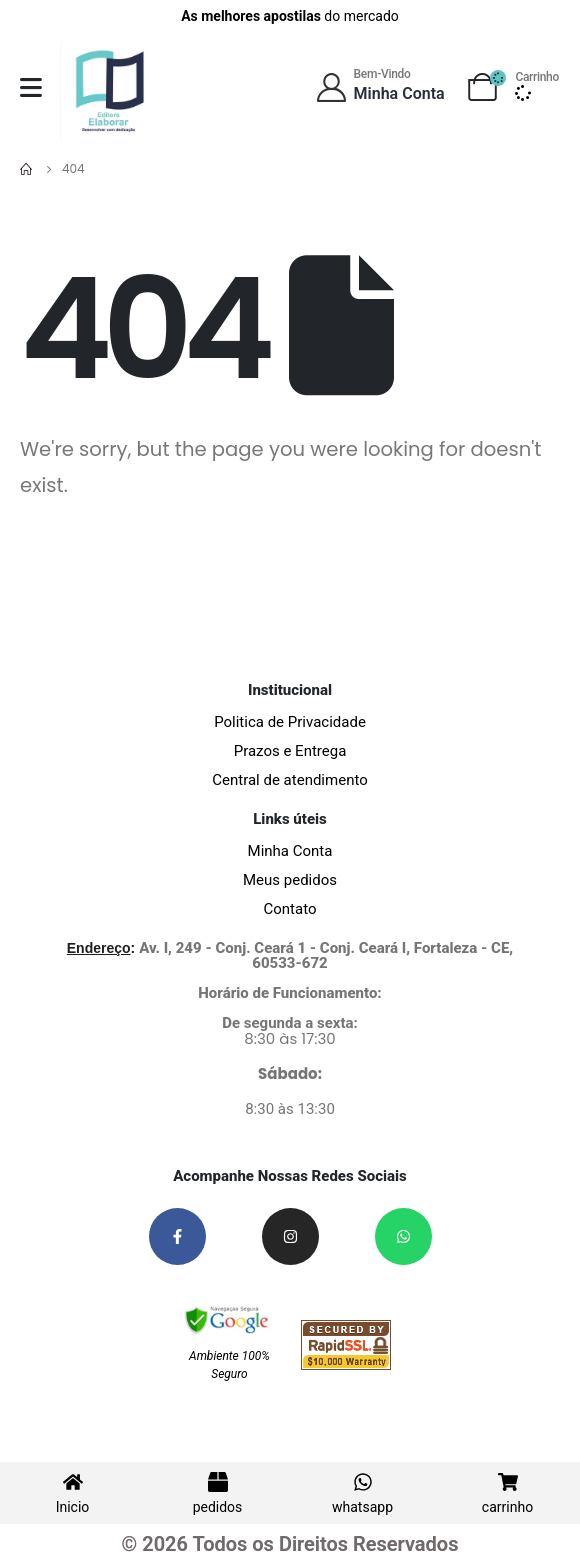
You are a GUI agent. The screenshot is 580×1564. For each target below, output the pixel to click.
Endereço (99, 948)
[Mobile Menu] (31, 87)
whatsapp (362, 1507)
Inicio (73, 1507)
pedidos (218, 1507)
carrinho (507, 1507)
